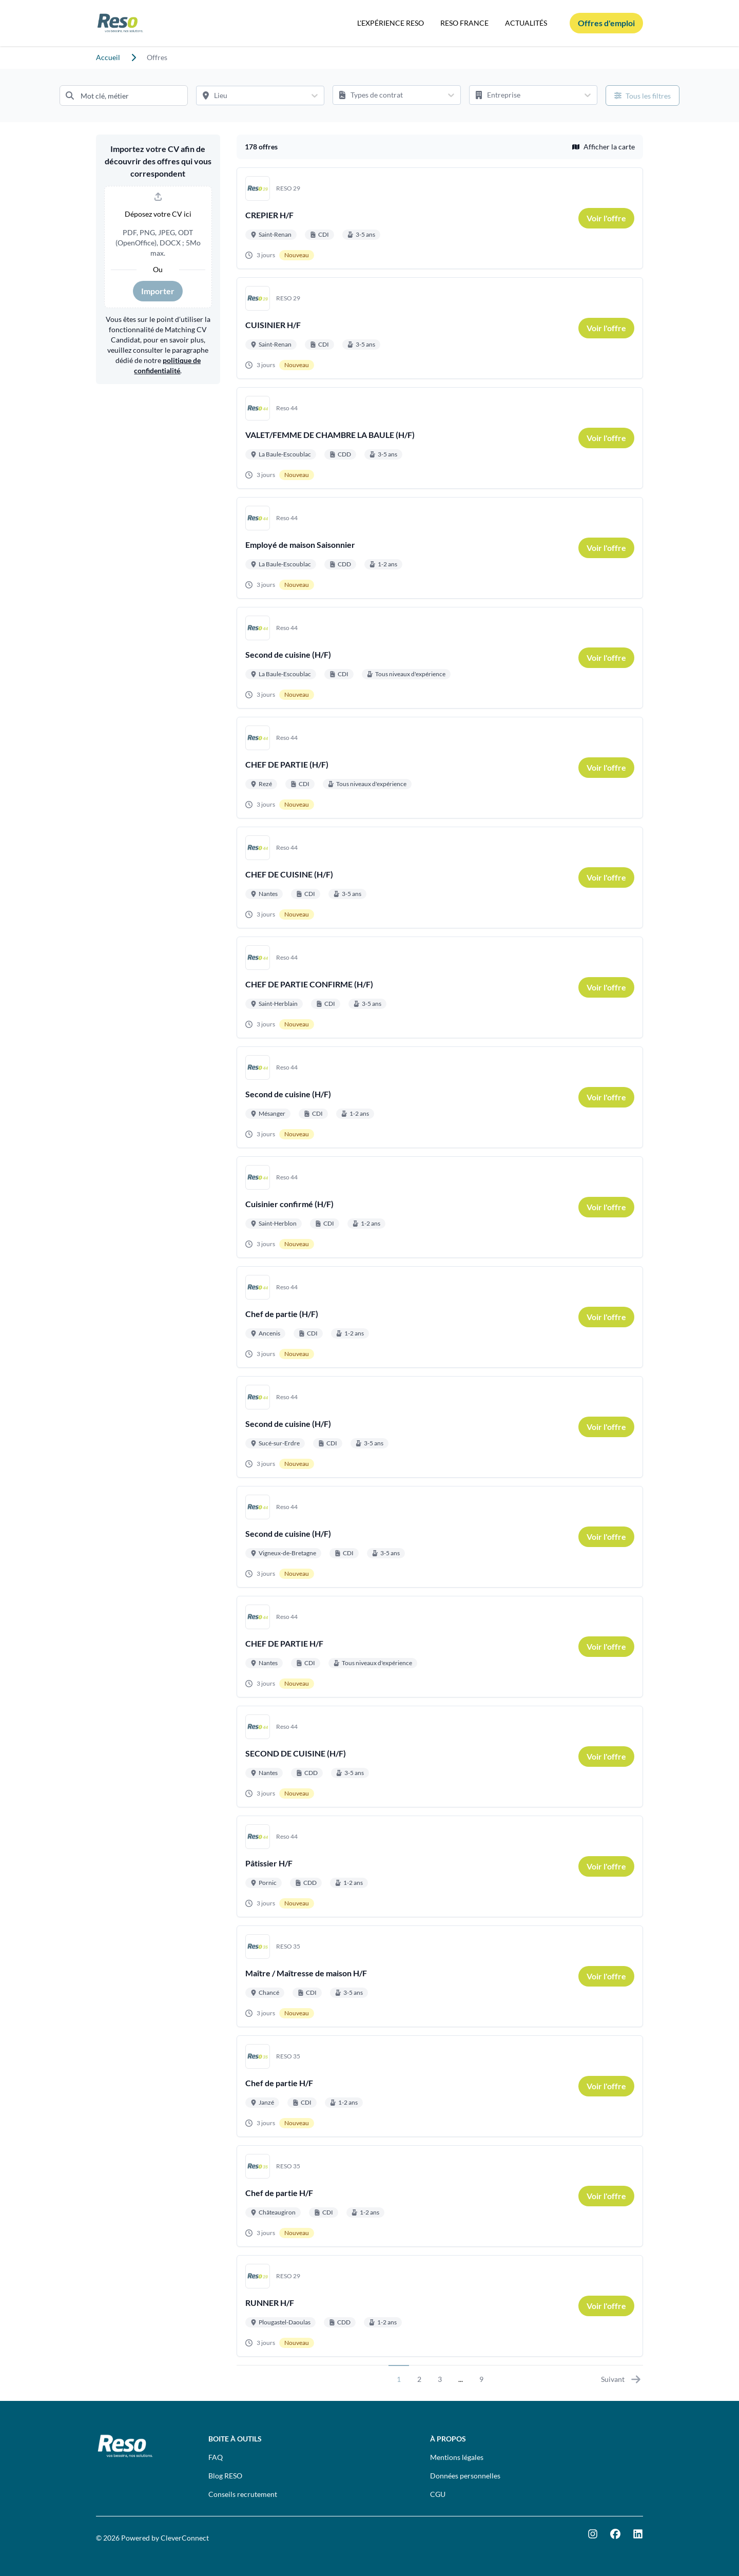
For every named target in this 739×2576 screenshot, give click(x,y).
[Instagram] (593, 2534)
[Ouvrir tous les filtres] (642, 95)
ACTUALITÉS (526, 22)
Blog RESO (225, 2475)
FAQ (215, 2457)
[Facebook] (615, 2534)
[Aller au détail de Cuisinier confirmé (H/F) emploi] (440, 1207)
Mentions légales (456, 2457)
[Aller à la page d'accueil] (120, 23)
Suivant (621, 2379)
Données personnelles (465, 2475)
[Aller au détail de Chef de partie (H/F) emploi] (440, 1317)
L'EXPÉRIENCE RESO (390, 22)
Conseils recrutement (242, 2494)
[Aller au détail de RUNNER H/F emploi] (440, 2306)
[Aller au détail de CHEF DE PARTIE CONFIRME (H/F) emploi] (440, 987)
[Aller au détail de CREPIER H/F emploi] (440, 218)
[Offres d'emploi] (606, 23)
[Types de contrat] (387, 95)
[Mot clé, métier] (124, 95)
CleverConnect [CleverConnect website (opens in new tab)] (185, 2537)
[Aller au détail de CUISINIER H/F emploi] (440, 328)
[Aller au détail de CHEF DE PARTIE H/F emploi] (440, 1646)
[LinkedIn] (638, 2534)
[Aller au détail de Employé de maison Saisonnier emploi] (440, 548)
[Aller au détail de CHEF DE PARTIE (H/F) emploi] (440, 767)
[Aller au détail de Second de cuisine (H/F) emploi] (440, 658)
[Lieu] (251, 95)
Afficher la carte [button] (603, 147)
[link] (606, 218)
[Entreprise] (524, 95)
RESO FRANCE (464, 22)
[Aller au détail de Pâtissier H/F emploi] (440, 1866)
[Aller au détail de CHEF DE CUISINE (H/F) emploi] (440, 877)
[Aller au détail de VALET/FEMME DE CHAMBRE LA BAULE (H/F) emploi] (440, 438)
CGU (437, 2494)
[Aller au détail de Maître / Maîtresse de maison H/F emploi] (440, 1976)
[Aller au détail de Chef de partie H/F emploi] (440, 2086)
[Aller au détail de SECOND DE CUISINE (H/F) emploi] (440, 1756)
